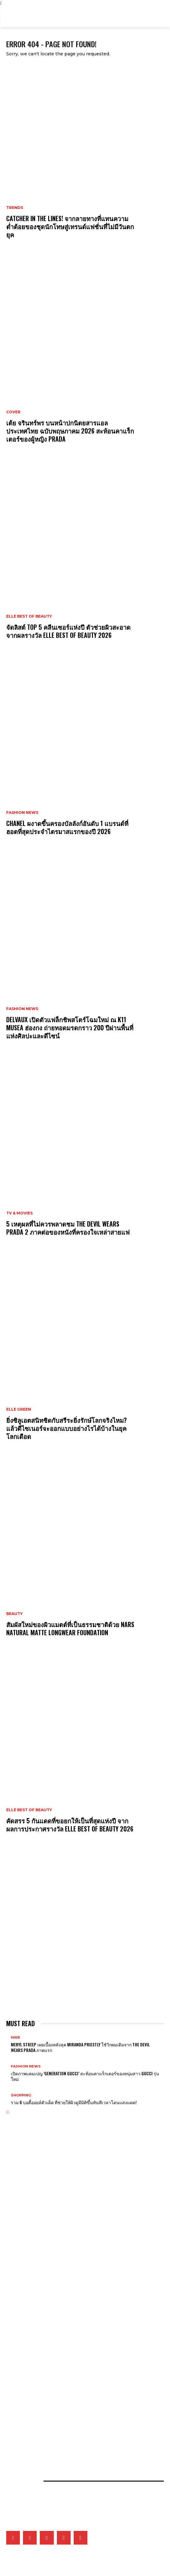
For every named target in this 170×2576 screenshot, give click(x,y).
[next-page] (8, 2112)
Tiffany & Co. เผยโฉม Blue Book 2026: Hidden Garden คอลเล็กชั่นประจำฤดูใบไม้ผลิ (70, 2283)
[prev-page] (7, 2112)
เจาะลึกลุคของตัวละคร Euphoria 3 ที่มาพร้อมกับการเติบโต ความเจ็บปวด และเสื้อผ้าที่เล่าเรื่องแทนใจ (75, 2209)
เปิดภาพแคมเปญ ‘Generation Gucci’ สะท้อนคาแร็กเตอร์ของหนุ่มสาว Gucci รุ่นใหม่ (85, 2076)
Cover (13, 412)
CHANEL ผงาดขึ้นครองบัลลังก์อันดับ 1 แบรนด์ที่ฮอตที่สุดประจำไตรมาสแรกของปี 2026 (67, 827)
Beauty (14, 1614)
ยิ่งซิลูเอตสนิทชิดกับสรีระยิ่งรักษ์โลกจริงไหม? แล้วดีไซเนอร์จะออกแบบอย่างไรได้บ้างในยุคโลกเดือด (66, 1428)
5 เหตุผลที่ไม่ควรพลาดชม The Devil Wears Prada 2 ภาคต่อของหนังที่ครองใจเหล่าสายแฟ (68, 1228)
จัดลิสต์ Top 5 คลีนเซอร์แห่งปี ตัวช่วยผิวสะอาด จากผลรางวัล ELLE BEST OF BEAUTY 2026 (68, 631)
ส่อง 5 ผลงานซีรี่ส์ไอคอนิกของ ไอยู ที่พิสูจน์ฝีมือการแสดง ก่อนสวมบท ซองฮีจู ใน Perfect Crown (75, 2366)
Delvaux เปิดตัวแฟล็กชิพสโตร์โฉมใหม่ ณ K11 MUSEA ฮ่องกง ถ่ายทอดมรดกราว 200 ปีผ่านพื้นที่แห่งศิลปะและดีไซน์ (69, 1027)
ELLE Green (18, 1409)
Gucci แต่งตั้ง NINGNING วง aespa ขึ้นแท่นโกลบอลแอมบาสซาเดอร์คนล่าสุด (60, 2220)
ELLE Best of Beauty (29, 616)
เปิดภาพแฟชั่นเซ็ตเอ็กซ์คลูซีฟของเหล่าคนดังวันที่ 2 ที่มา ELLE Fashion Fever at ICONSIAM (71, 2437)
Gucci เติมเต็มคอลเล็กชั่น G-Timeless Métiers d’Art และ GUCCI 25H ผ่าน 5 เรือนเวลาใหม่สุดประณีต (80, 2294)
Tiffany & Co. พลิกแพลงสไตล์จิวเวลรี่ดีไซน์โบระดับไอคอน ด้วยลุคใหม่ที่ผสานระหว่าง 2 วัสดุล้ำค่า (72, 2273)
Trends (14, 208)
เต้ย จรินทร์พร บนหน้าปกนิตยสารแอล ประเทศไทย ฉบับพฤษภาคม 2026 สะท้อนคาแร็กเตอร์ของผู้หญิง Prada (70, 430)
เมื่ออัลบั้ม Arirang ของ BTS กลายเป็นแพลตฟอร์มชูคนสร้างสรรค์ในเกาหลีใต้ (60, 2344)
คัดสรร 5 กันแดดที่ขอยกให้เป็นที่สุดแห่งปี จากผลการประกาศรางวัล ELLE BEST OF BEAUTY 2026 (69, 1824)
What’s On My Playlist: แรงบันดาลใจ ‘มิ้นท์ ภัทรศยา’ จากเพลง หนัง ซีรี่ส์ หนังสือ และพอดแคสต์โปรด (78, 2355)
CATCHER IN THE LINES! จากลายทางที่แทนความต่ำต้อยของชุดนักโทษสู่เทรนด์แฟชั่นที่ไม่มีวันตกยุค (70, 226)
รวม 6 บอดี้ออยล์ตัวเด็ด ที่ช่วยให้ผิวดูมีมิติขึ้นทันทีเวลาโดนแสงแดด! (74, 2102)
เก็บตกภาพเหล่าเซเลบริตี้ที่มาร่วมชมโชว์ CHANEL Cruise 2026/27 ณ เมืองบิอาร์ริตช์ (66, 2334)
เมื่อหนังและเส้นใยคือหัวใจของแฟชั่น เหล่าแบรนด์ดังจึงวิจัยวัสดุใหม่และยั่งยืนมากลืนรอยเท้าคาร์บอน (75, 2427)
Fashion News (22, 813)
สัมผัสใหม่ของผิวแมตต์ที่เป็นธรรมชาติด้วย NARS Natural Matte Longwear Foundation (70, 1628)
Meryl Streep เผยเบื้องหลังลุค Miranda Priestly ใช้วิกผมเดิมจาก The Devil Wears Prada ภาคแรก (80, 2047)
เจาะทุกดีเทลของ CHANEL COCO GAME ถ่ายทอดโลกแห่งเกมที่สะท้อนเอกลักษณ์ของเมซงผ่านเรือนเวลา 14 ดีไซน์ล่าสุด (83, 2261)
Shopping (21, 2095)
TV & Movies (19, 1213)
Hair (15, 2037)
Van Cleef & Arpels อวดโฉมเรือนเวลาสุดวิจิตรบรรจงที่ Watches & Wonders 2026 (68, 2249)
